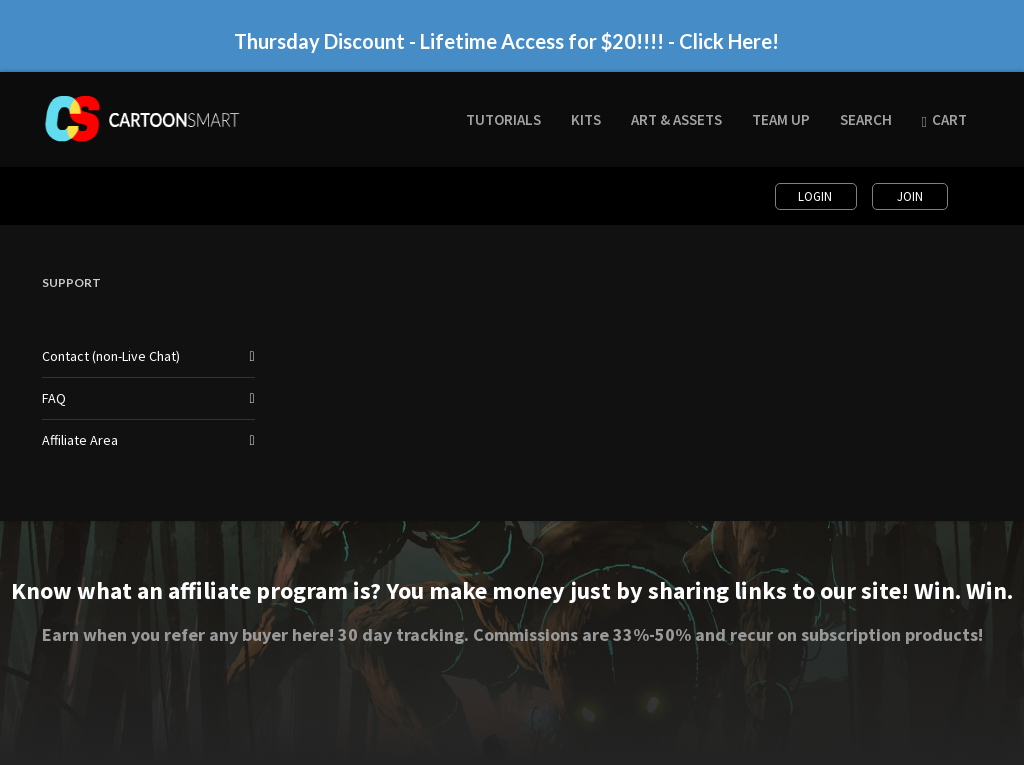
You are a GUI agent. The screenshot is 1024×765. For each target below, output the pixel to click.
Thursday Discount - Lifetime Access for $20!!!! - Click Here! (506, 41)
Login (816, 196)
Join (910, 196)
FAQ (54, 398)
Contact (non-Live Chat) (111, 356)
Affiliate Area (80, 440)
